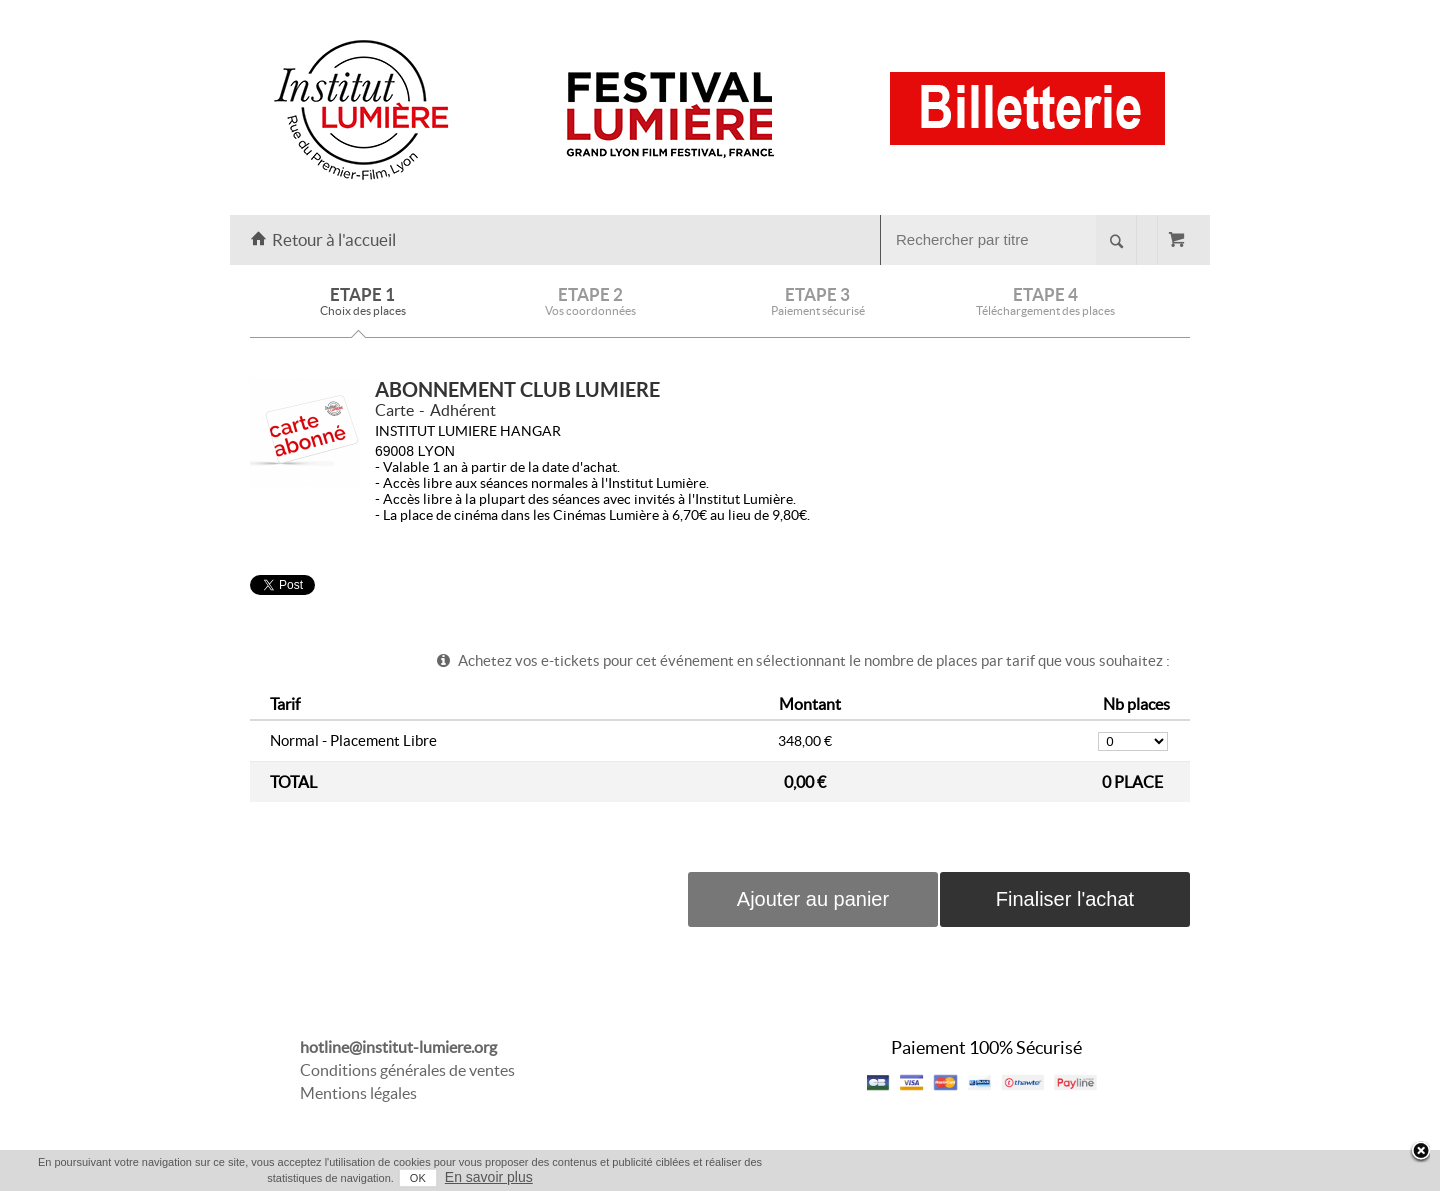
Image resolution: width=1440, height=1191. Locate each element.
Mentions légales (358, 1093)
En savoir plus (489, 1177)
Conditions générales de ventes (407, 1070)
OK (418, 1178)
